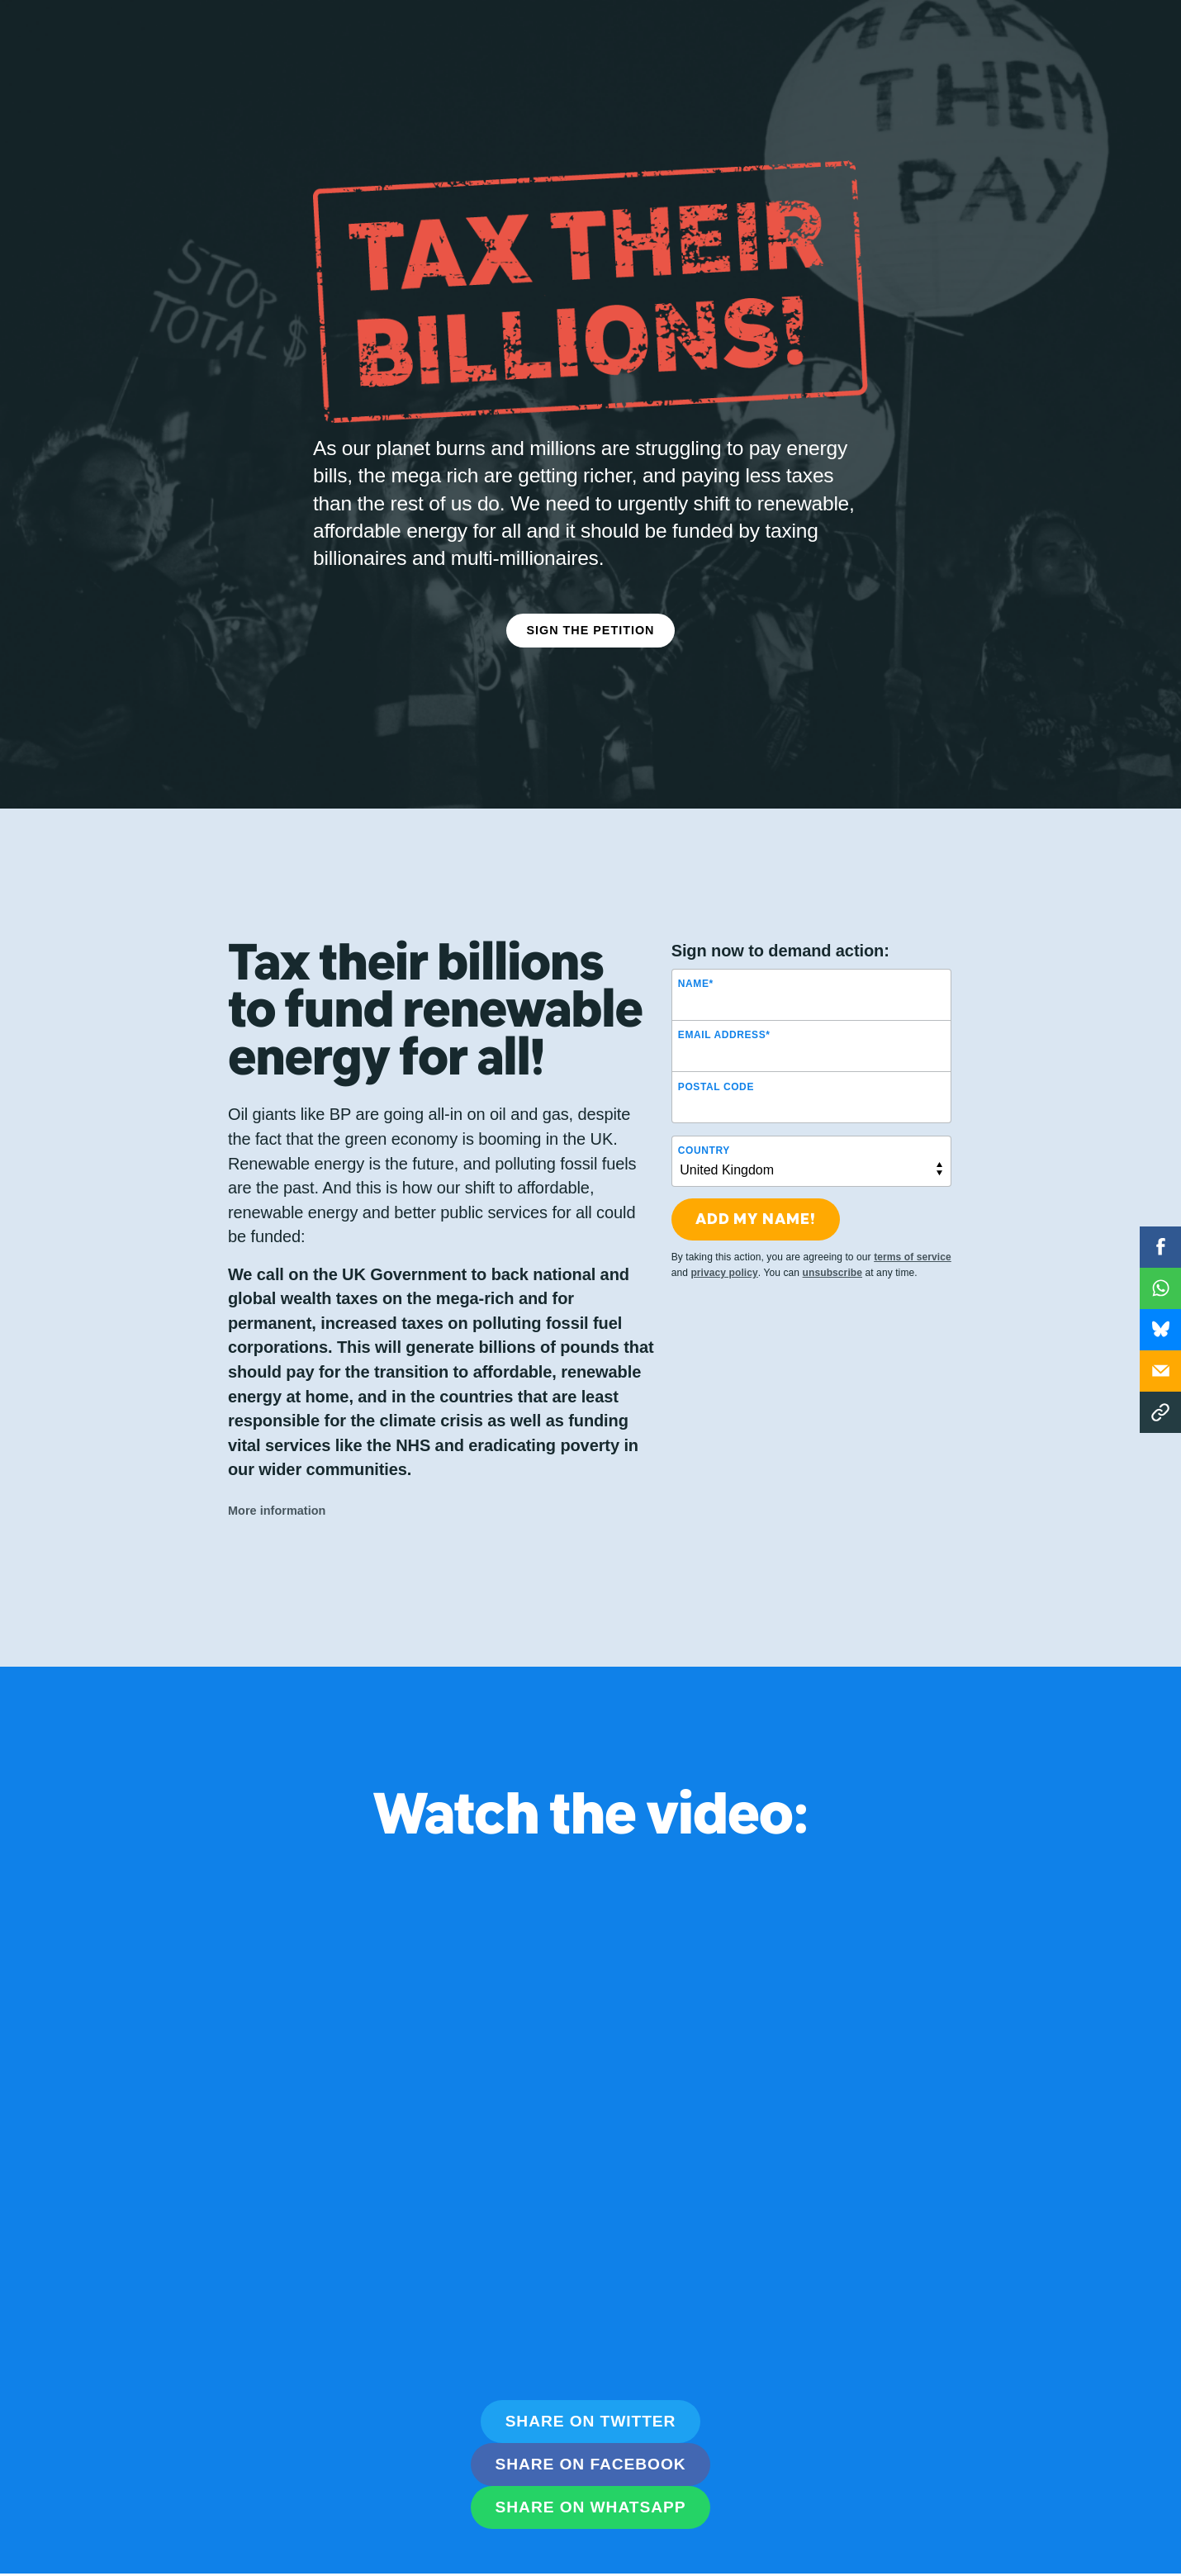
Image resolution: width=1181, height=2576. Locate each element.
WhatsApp (1160, 1288)
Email (1160, 1371)
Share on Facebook (590, 2443)
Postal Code (716, 1076)
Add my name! (755, 1209)
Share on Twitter (590, 2400)
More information (277, 1499)
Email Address (724, 1025)
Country (704, 1140)
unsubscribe (832, 1262)
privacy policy (723, 1262)
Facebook (1160, 1247)
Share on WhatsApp (591, 2486)
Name (696, 974)
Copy (1160, 1412)
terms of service (912, 1246)
